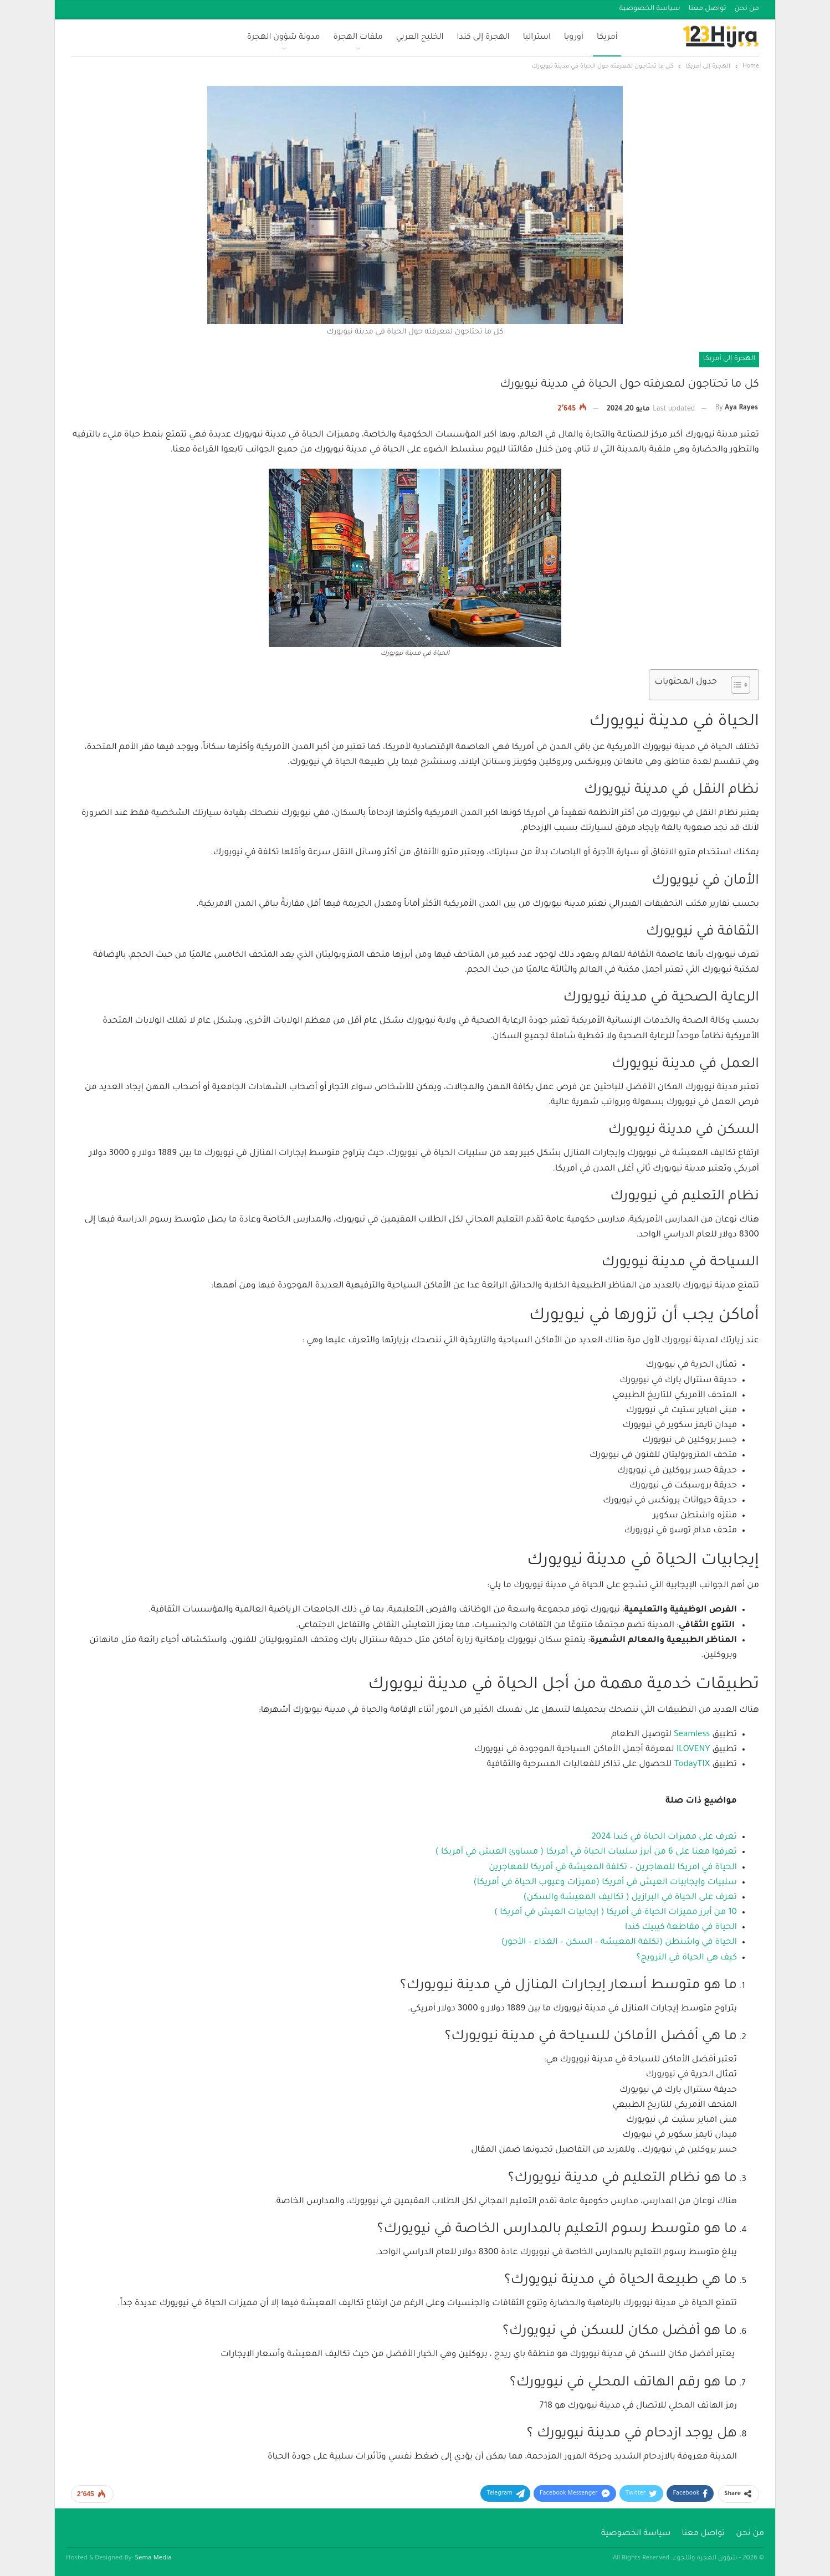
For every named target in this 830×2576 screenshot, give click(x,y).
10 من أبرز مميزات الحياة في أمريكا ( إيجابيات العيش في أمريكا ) (615, 1912)
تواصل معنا (707, 9)
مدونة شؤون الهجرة (283, 37)
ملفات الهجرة (358, 37)
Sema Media (153, 2558)
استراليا (537, 37)
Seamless (692, 1734)
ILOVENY (693, 1749)
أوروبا (573, 37)
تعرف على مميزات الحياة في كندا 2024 (664, 1837)
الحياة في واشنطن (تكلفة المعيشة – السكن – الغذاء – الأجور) (619, 1942)
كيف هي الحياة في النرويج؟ (687, 1958)
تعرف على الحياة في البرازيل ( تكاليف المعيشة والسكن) (630, 1897)
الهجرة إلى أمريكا (729, 359)
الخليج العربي (420, 37)
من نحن (747, 9)
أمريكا (607, 37)
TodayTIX (692, 1764)
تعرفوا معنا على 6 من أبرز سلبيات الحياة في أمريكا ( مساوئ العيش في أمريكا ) (586, 1852)
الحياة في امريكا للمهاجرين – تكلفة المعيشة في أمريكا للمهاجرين (613, 1867)
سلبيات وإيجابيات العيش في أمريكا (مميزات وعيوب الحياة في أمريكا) (605, 1882)
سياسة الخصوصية (649, 9)
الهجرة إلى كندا (483, 37)
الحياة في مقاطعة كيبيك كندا (681, 1927)
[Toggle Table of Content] (735, 684)
